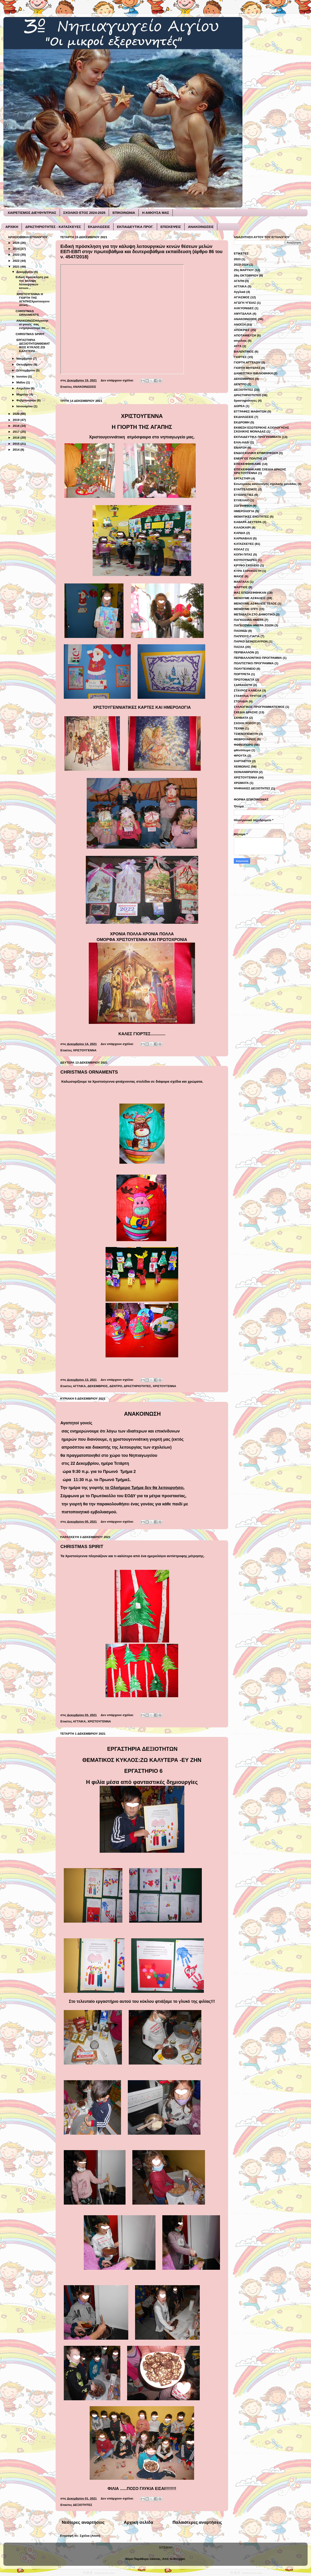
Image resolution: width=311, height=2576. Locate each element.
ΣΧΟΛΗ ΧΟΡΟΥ (245, 723)
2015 (16, 443)
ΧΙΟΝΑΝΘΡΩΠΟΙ (246, 772)
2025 (16, 243)
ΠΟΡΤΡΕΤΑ (242, 674)
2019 (16, 420)
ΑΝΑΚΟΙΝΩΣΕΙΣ (201, 227)
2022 (16, 260)
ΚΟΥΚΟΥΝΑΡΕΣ (245, 560)
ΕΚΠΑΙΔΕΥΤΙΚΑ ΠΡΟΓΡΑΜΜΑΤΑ (257, 437)
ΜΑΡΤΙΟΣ (241, 587)
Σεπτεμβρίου (26, 370)
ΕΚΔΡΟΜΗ (241, 422)
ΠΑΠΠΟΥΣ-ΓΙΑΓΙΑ (247, 636)
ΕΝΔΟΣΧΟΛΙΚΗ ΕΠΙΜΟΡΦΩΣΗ (256, 453)
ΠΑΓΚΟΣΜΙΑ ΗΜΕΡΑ (249, 620)
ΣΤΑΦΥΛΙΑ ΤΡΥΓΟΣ (248, 696)
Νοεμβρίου (24, 358)
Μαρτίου (22, 394)
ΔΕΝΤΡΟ (115, 1386)
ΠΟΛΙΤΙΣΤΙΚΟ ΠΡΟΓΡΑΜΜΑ (254, 663)
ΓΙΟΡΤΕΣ (240, 357)
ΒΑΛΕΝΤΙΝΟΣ (244, 351)
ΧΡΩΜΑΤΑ (241, 783)
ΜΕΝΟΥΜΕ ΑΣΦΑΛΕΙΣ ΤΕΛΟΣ (255, 603)
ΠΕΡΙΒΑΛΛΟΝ (244, 652)
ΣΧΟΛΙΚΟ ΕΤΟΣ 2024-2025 (84, 213)
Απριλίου (23, 388)
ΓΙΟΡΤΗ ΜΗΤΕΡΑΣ (247, 368)
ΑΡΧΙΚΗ (11, 227)
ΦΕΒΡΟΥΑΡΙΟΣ (245, 739)
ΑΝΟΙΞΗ (240, 324)
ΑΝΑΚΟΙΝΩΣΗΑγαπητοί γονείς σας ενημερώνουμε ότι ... (32, 324)
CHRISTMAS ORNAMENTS (89, 1071)
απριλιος (240, 340)
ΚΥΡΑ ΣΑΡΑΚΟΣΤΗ (248, 571)
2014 (16, 449)
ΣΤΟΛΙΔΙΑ (241, 701)
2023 (16, 254)
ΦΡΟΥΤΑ (240, 755)
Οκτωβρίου (24, 364)
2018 (16, 425)
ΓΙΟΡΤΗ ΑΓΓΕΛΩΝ (247, 362)
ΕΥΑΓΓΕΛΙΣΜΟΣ (245, 489)
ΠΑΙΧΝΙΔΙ (240, 630)
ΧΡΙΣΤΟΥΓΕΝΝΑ (84, 1050)
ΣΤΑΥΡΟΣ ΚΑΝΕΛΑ (247, 690)
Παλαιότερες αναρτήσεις (197, 2522)
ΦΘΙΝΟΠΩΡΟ (243, 744)
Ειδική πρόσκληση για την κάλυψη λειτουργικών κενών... (32, 282)
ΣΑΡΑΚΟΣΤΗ (243, 685)
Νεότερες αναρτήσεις (83, 2522)
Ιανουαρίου (25, 406)
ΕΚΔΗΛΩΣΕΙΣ (99, 227)
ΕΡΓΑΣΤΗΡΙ (242, 478)
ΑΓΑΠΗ (239, 281)
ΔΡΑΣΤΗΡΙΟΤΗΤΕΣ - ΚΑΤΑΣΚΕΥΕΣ (53, 227)
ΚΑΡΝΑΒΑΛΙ (243, 538)
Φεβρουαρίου (26, 400)
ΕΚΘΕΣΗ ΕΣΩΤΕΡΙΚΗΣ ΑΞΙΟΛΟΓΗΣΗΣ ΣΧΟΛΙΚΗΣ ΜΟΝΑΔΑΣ (261, 429)
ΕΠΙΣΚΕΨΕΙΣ (170, 227)
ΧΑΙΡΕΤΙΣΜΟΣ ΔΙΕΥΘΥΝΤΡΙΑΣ (32, 213)
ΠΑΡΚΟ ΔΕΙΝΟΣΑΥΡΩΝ (251, 641)
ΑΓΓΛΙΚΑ (79, 1386)
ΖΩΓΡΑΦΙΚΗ (243, 505)
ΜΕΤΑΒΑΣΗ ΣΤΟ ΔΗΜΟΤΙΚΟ (254, 614)
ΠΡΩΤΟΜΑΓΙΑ (244, 679)
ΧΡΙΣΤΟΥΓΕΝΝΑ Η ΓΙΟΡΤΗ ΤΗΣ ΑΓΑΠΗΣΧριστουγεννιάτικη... (33, 299)
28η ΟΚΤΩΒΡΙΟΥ (246, 275)
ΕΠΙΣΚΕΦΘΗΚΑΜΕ (247, 464)
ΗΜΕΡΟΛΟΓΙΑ (244, 511)
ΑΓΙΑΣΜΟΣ (241, 297)
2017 (16, 431)
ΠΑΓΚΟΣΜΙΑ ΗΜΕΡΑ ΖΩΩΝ (254, 625)
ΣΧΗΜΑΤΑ (241, 717)
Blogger (179, 2559)
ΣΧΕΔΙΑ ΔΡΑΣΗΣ (246, 712)
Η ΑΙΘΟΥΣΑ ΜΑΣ (155, 213)
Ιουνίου (22, 376)
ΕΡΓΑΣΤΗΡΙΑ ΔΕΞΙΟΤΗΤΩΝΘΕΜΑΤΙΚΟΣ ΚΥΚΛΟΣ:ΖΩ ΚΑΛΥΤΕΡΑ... (33, 345)
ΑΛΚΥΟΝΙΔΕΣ (244, 308)
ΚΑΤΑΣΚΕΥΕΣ (244, 544)
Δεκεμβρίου (25, 272)
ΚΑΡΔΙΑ (239, 533)
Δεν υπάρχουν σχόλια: (118, 380)
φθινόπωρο (242, 750)
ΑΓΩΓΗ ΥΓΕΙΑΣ (245, 302)
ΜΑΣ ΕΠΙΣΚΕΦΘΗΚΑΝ (250, 592)
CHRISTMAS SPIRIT (81, 1546)
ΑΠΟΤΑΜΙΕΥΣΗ (245, 335)
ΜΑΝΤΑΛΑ (241, 581)
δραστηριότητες (245, 400)
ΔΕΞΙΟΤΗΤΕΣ (82, 2505)
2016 (16, 437)
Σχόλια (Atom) (90, 2535)
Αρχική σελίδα (138, 2522)
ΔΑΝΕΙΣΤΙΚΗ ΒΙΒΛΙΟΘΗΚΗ (253, 373)
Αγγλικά (239, 292)
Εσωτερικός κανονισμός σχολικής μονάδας (265, 484)
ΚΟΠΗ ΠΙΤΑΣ (243, 554)
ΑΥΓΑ (238, 346)
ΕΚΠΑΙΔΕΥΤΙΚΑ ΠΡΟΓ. (135, 227)
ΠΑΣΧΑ (239, 647)
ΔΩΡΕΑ (239, 406)
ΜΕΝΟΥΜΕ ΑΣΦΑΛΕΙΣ (250, 598)
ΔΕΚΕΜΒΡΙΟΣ (97, 1386)
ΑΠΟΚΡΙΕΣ (242, 330)
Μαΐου (21, 382)
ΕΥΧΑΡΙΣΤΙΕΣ (244, 494)
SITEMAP (165, 2547)
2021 (16, 266)
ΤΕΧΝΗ (239, 728)
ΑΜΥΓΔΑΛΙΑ (243, 313)
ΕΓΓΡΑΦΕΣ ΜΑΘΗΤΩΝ (250, 411)
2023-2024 (241, 264)
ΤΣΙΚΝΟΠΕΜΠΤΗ (246, 734)
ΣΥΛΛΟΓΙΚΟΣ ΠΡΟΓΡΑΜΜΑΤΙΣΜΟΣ (259, 707)
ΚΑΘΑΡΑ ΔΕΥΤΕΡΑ (248, 522)
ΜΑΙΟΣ (239, 576)
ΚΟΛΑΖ (239, 549)
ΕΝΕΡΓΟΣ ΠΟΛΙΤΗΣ (248, 458)
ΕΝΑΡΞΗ (240, 447)
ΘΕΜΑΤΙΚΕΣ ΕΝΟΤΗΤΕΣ (251, 516)
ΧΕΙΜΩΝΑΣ (242, 766)
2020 (16, 413)
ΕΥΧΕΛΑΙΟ (241, 500)
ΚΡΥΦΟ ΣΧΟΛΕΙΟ (246, 565)
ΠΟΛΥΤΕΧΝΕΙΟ (245, 668)
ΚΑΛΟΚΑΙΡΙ (242, 527)
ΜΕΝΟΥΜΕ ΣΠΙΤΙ (246, 609)
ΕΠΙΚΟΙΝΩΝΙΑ (123, 213)
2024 (16, 248)
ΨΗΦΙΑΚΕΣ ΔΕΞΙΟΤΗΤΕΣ (252, 788)
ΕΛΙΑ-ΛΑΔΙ (241, 442)
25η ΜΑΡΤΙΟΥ (244, 270)
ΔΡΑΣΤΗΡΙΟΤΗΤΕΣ (137, 1386)
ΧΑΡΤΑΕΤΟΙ (242, 761)
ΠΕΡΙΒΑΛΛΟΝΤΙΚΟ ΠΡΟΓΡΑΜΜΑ (258, 657)
